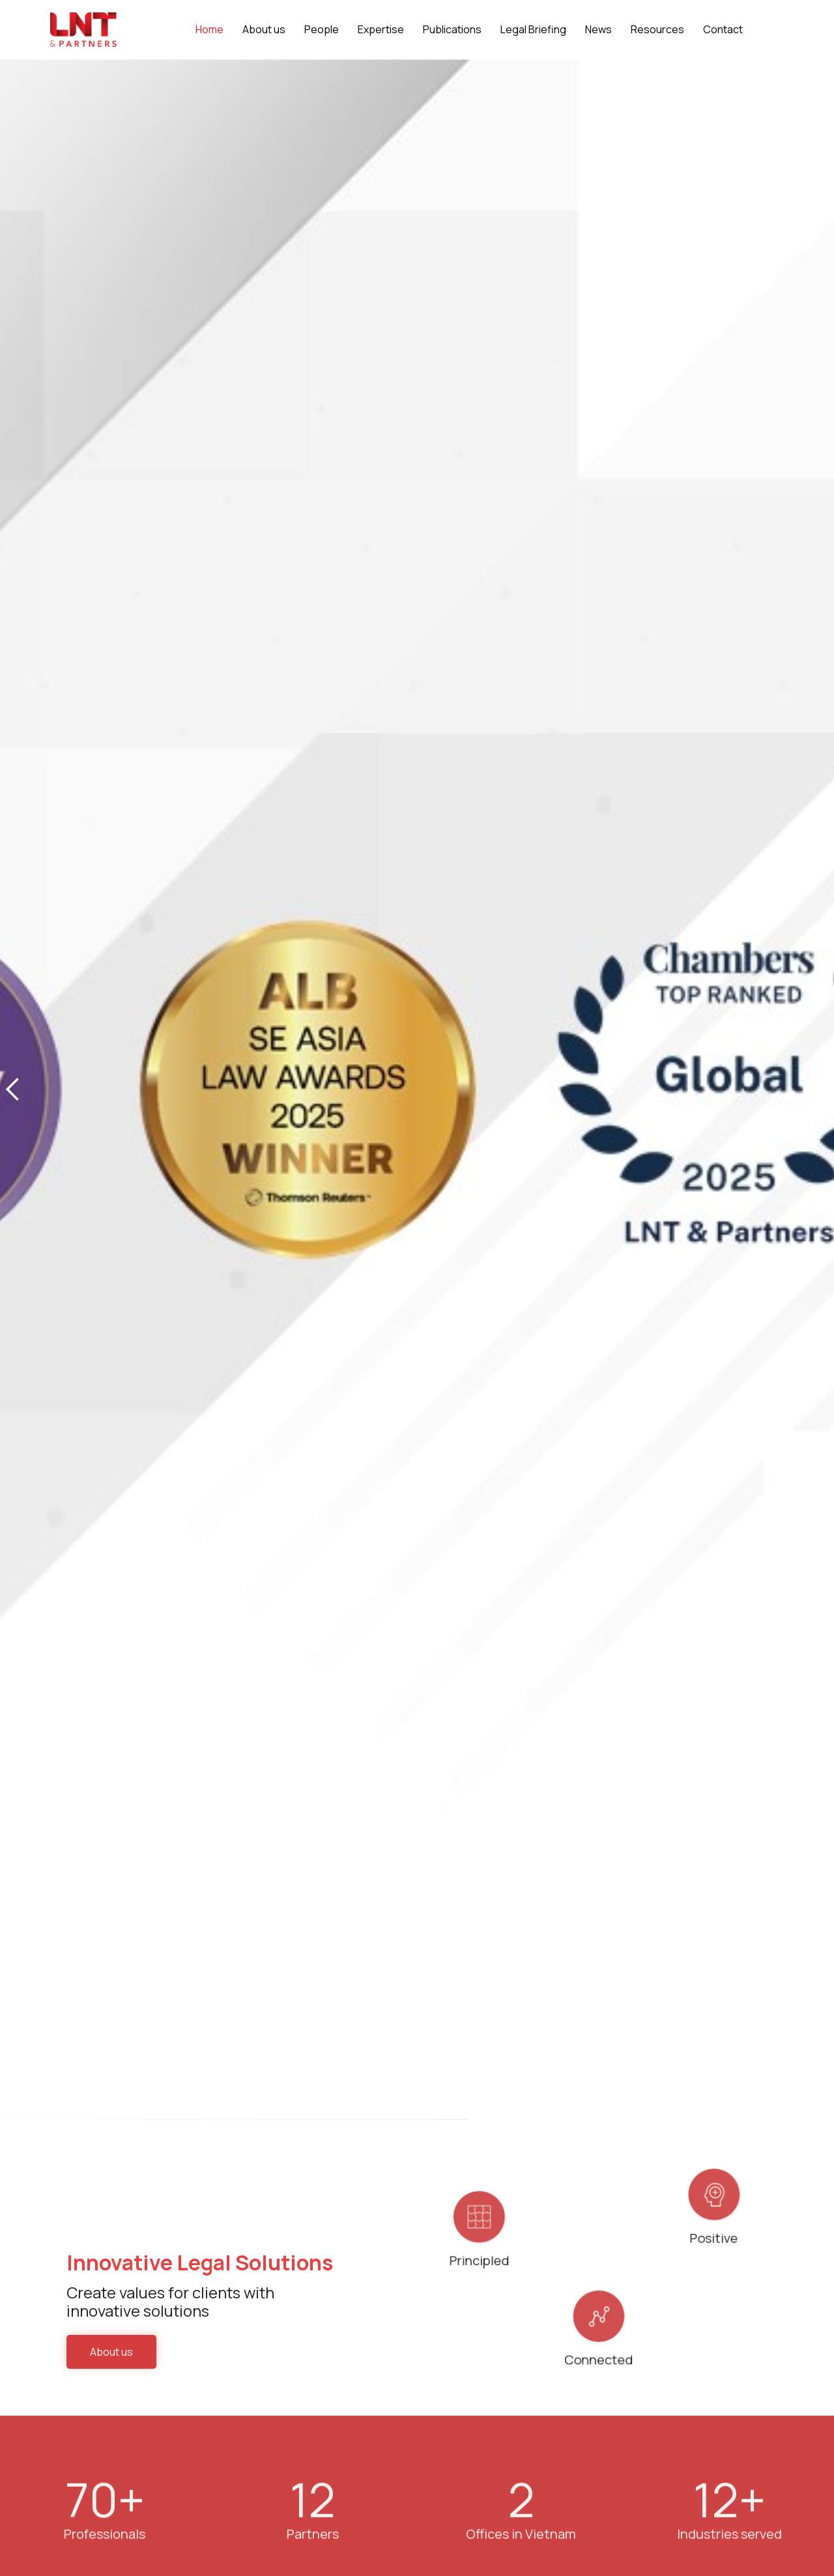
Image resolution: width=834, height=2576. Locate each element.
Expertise (381, 29)
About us (111, 2352)
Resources (657, 29)
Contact (723, 29)
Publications (452, 29)
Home (209, 29)
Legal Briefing (533, 29)
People (321, 29)
